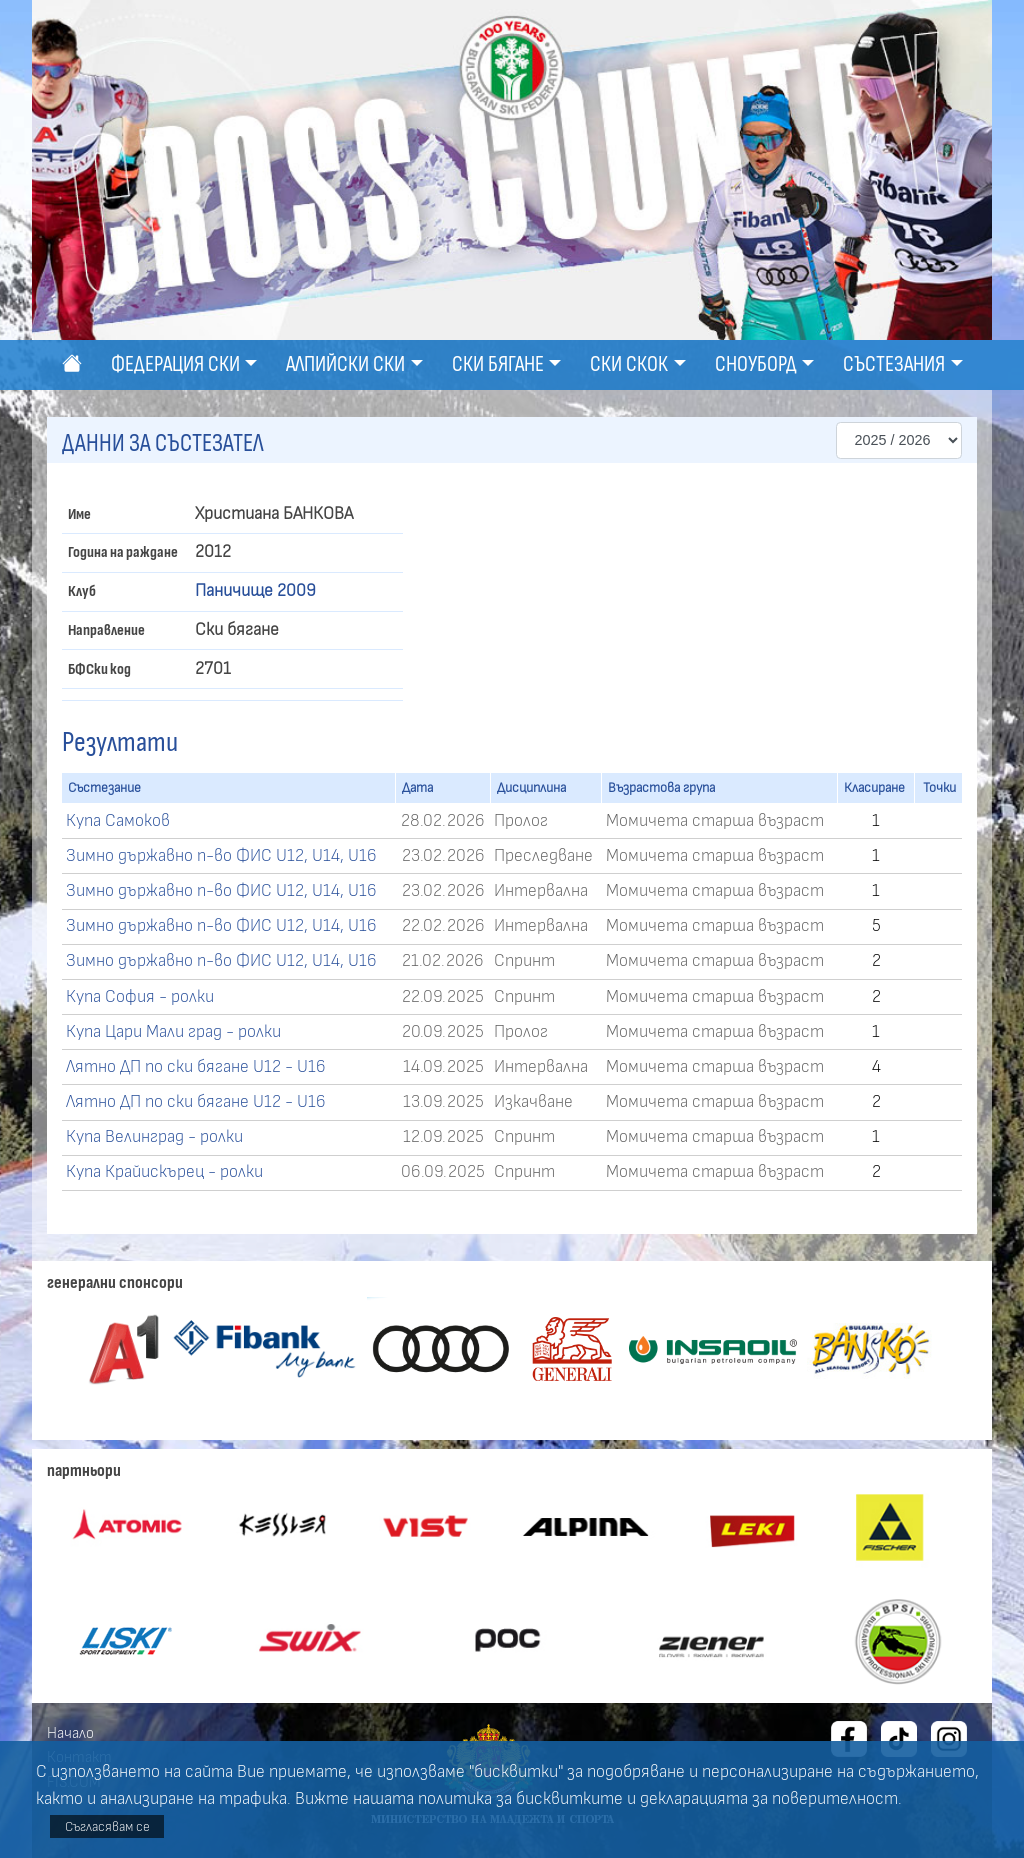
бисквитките (569, 1799)
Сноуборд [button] (756, 364)
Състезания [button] (894, 364)
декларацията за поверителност (769, 1799)
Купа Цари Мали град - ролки (173, 1032)
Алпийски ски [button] (345, 364)
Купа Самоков (118, 821)
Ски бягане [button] (498, 364)
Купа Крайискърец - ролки (164, 1172)
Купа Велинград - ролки (154, 1137)
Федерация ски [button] (175, 364)
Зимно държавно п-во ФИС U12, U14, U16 (221, 856)
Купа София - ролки (140, 997)
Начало (70, 1733)
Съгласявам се (107, 1826)
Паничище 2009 (255, 591)
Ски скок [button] (629, 364)
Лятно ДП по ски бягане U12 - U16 (196, 1067)
